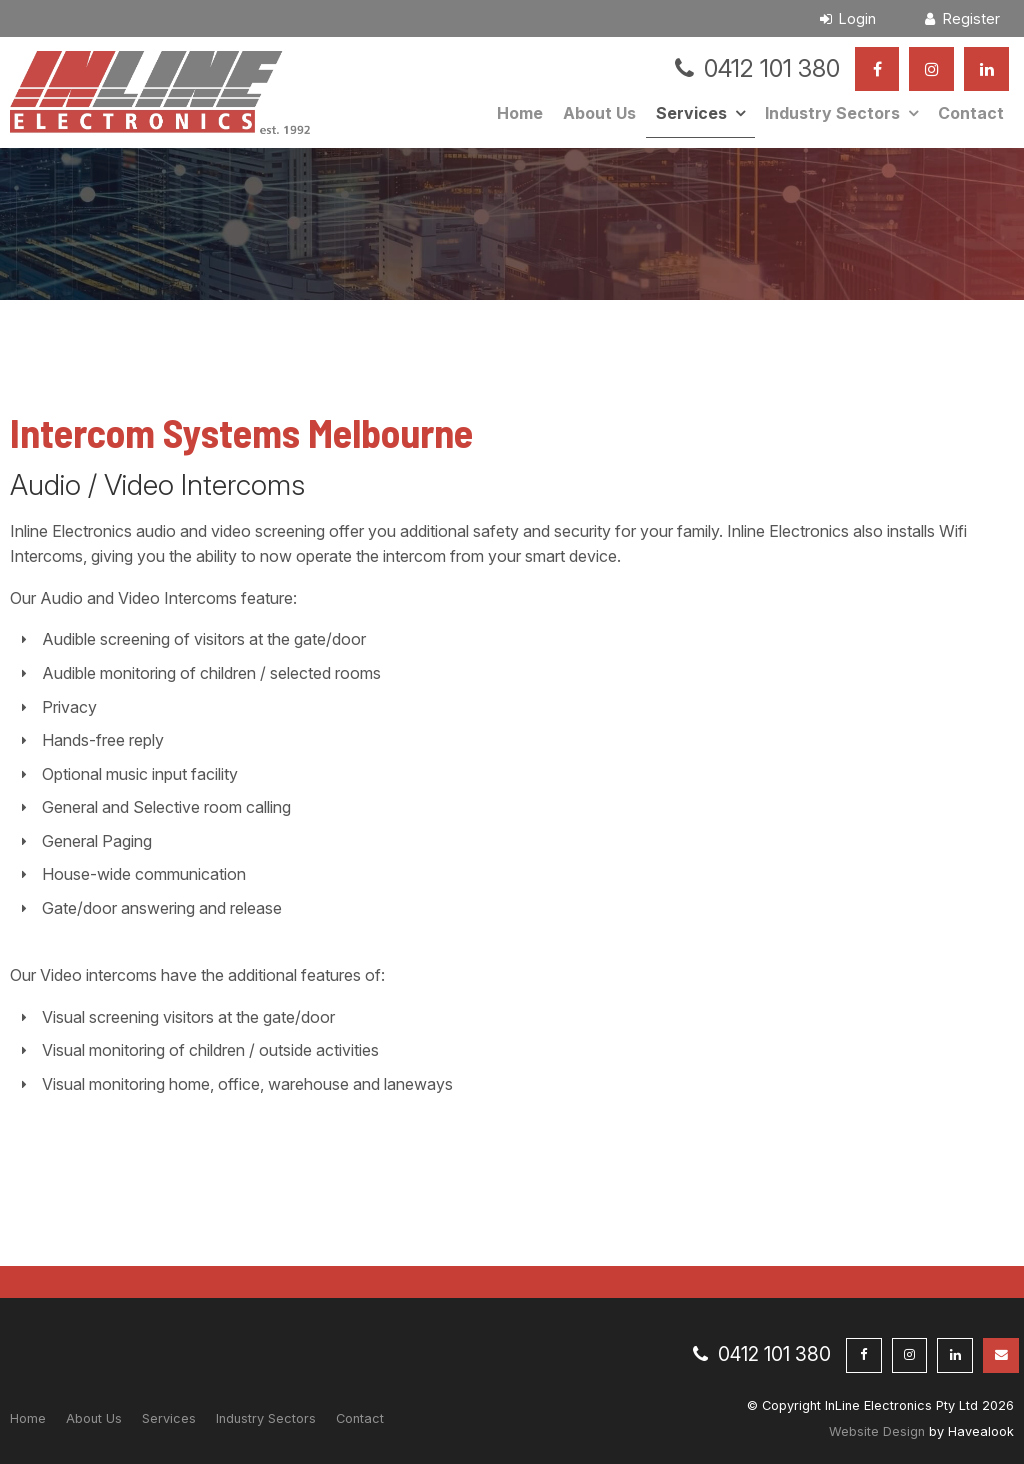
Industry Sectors (832, 113)
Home (520, 113)
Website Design (877, 1431)
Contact (971, 113)
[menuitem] (28, 1419)
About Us (599, 113)
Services (691, 113)
